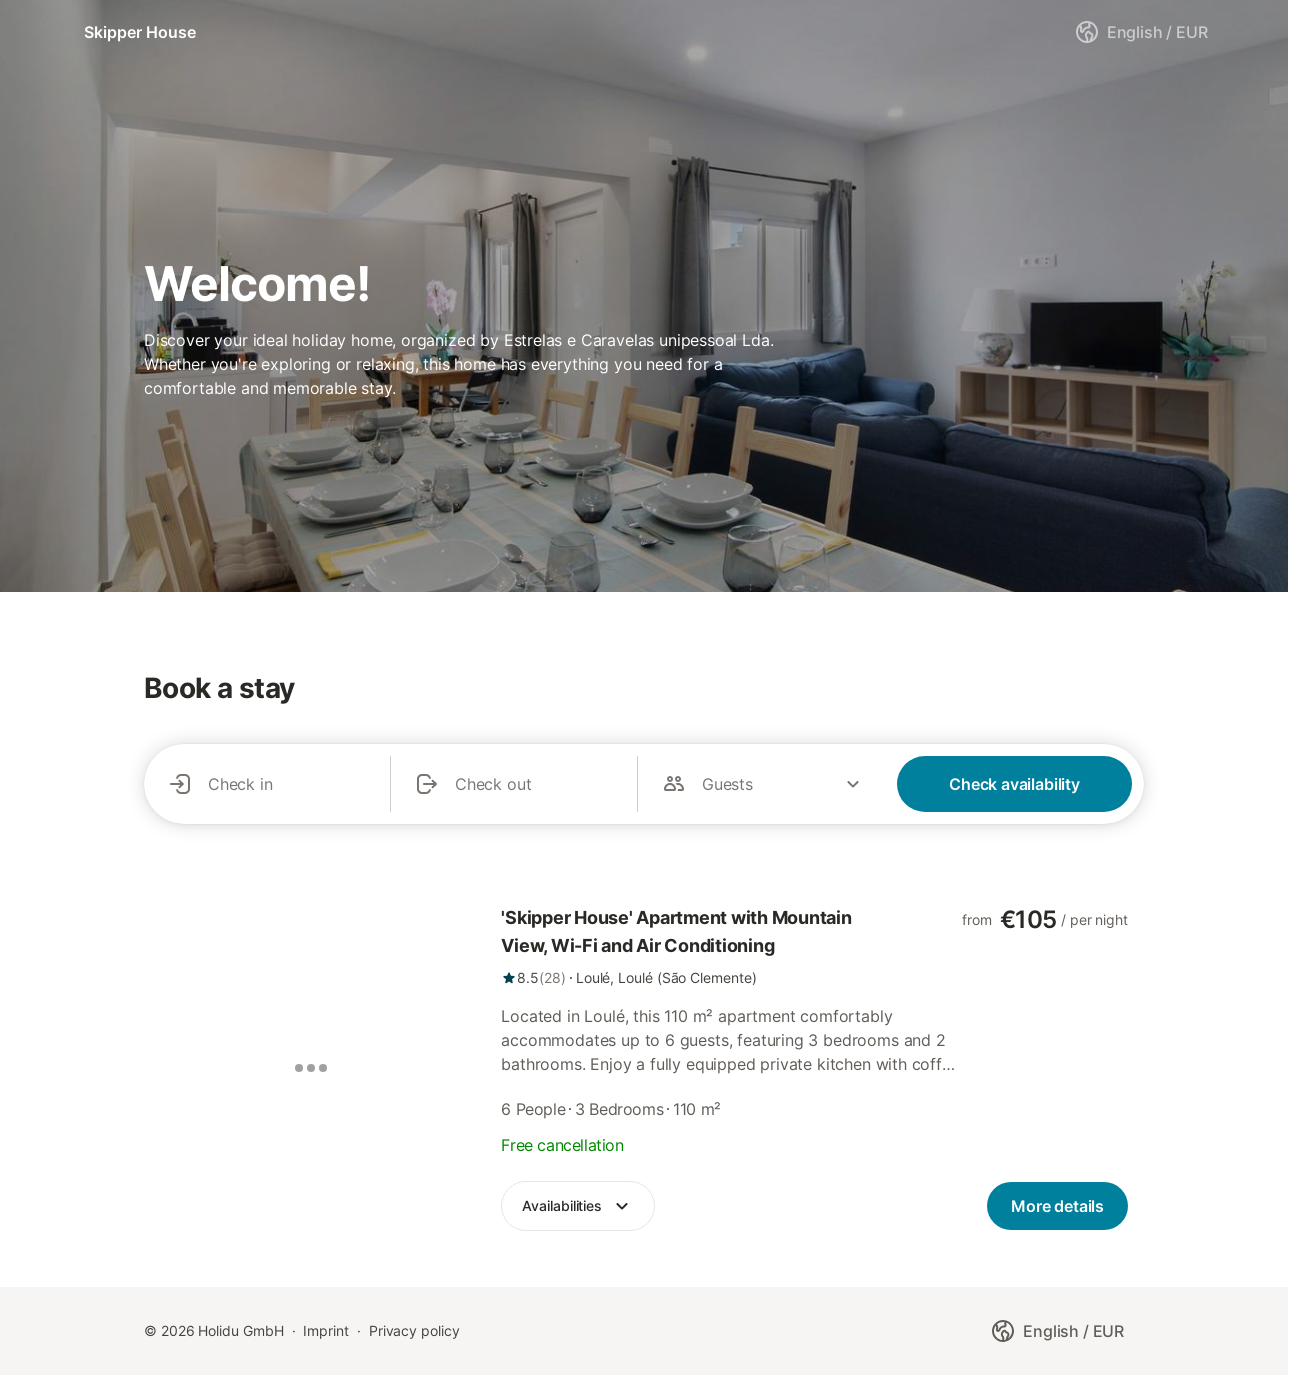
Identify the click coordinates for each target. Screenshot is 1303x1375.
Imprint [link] (325, 1330)
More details (1057, 1206)
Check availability (1014, 784)
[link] (731, 946)
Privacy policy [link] (414, 1330)
